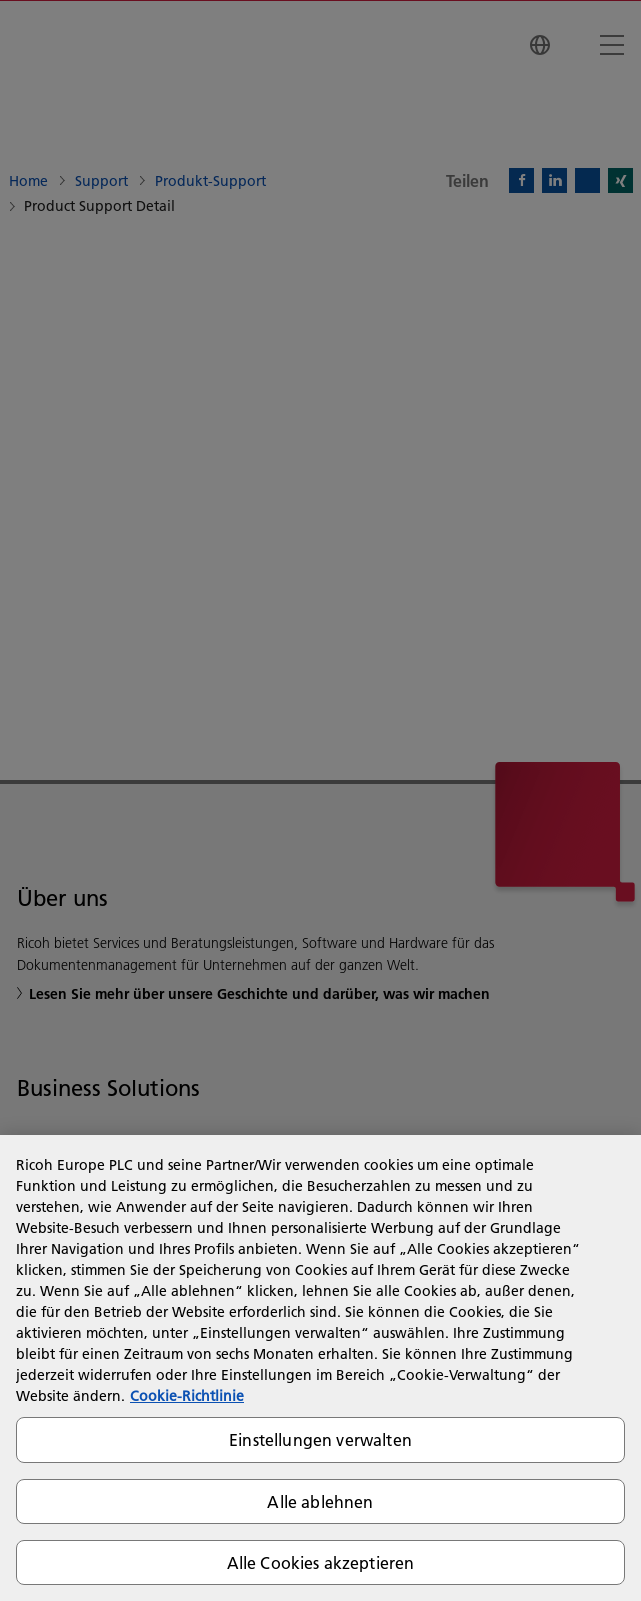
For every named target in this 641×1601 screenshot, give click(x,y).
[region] (320, 1368)
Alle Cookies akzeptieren (321, 1562)
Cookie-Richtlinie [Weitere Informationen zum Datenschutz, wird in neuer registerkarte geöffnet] (187, 1396)
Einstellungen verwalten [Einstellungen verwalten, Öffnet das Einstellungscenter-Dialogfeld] (320, 1439)
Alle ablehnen (320, 1501)
